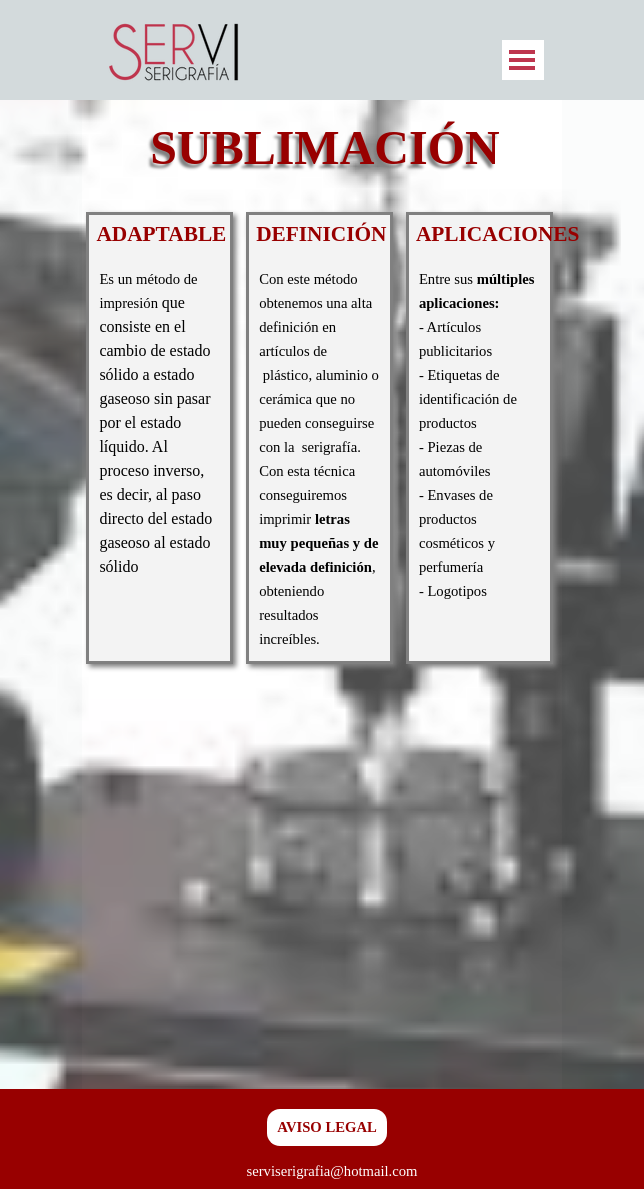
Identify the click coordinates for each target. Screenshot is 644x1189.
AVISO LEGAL (327, 1127)
